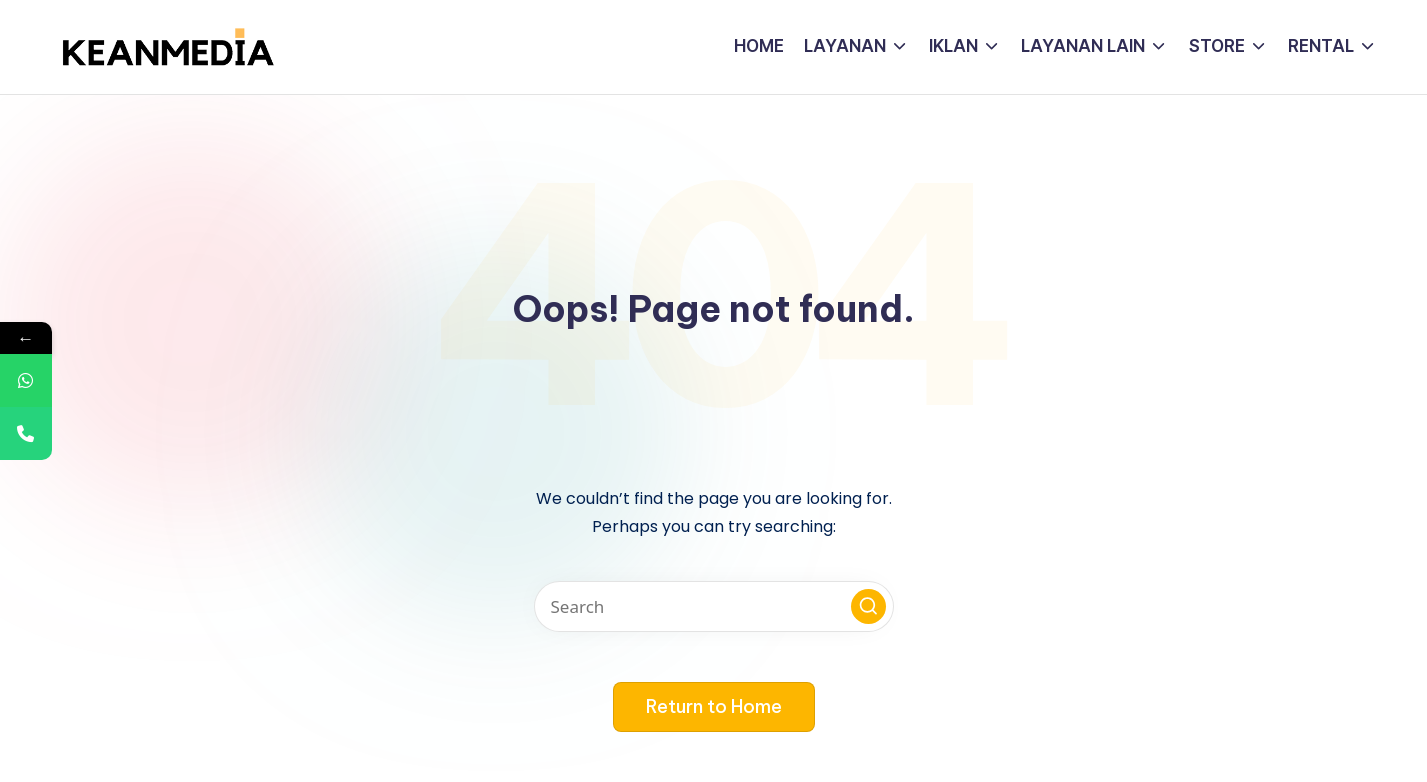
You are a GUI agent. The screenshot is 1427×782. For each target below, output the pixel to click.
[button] (868, 606)
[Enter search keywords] (714, 606)
